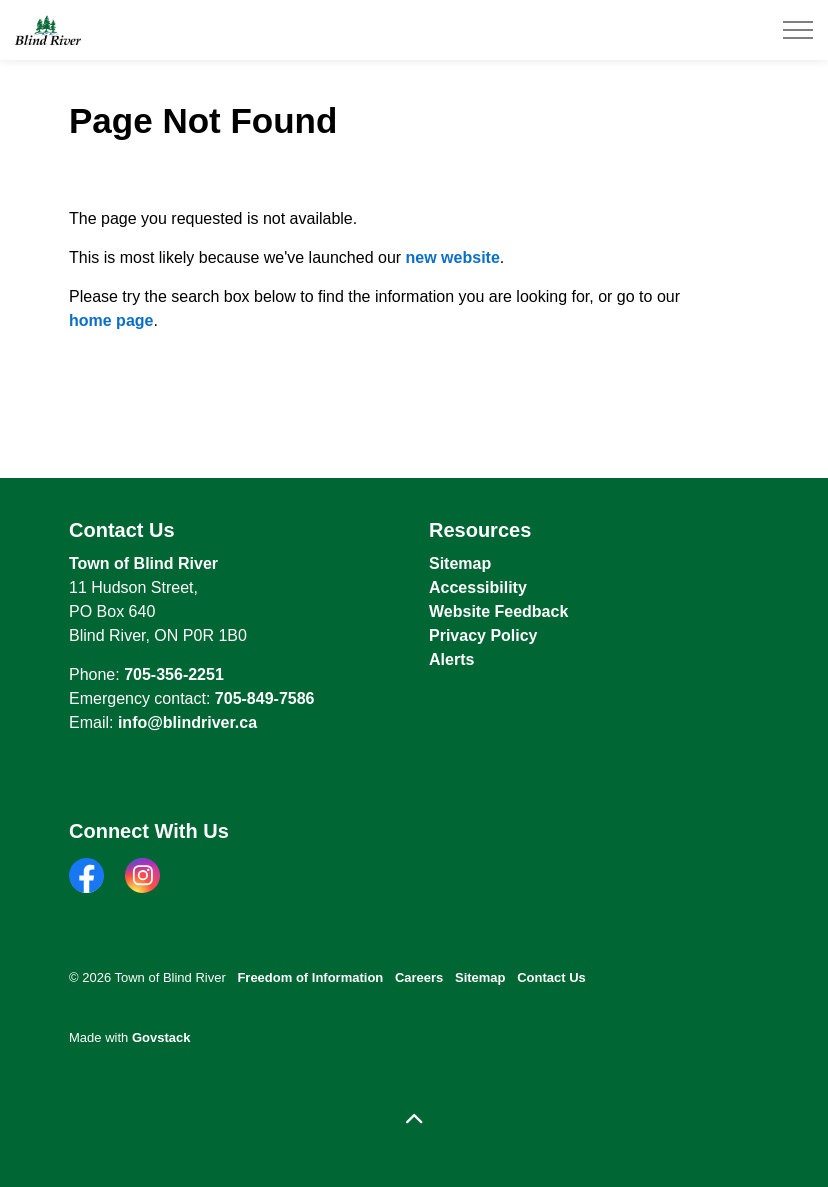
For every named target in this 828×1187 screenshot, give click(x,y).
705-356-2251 (174, 674)
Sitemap (460, 563)
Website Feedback (498, 611)
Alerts (451, 659)
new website (453, 257)
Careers (419, 977)
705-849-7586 (265, 698)
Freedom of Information (310, 977)
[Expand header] (798, 30)
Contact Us (551, 977)
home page (111, 320)
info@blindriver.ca (187, 722)
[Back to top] (414, 1119)
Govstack (161, 1037)
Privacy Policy (483, 635)
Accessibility (478, 587)
